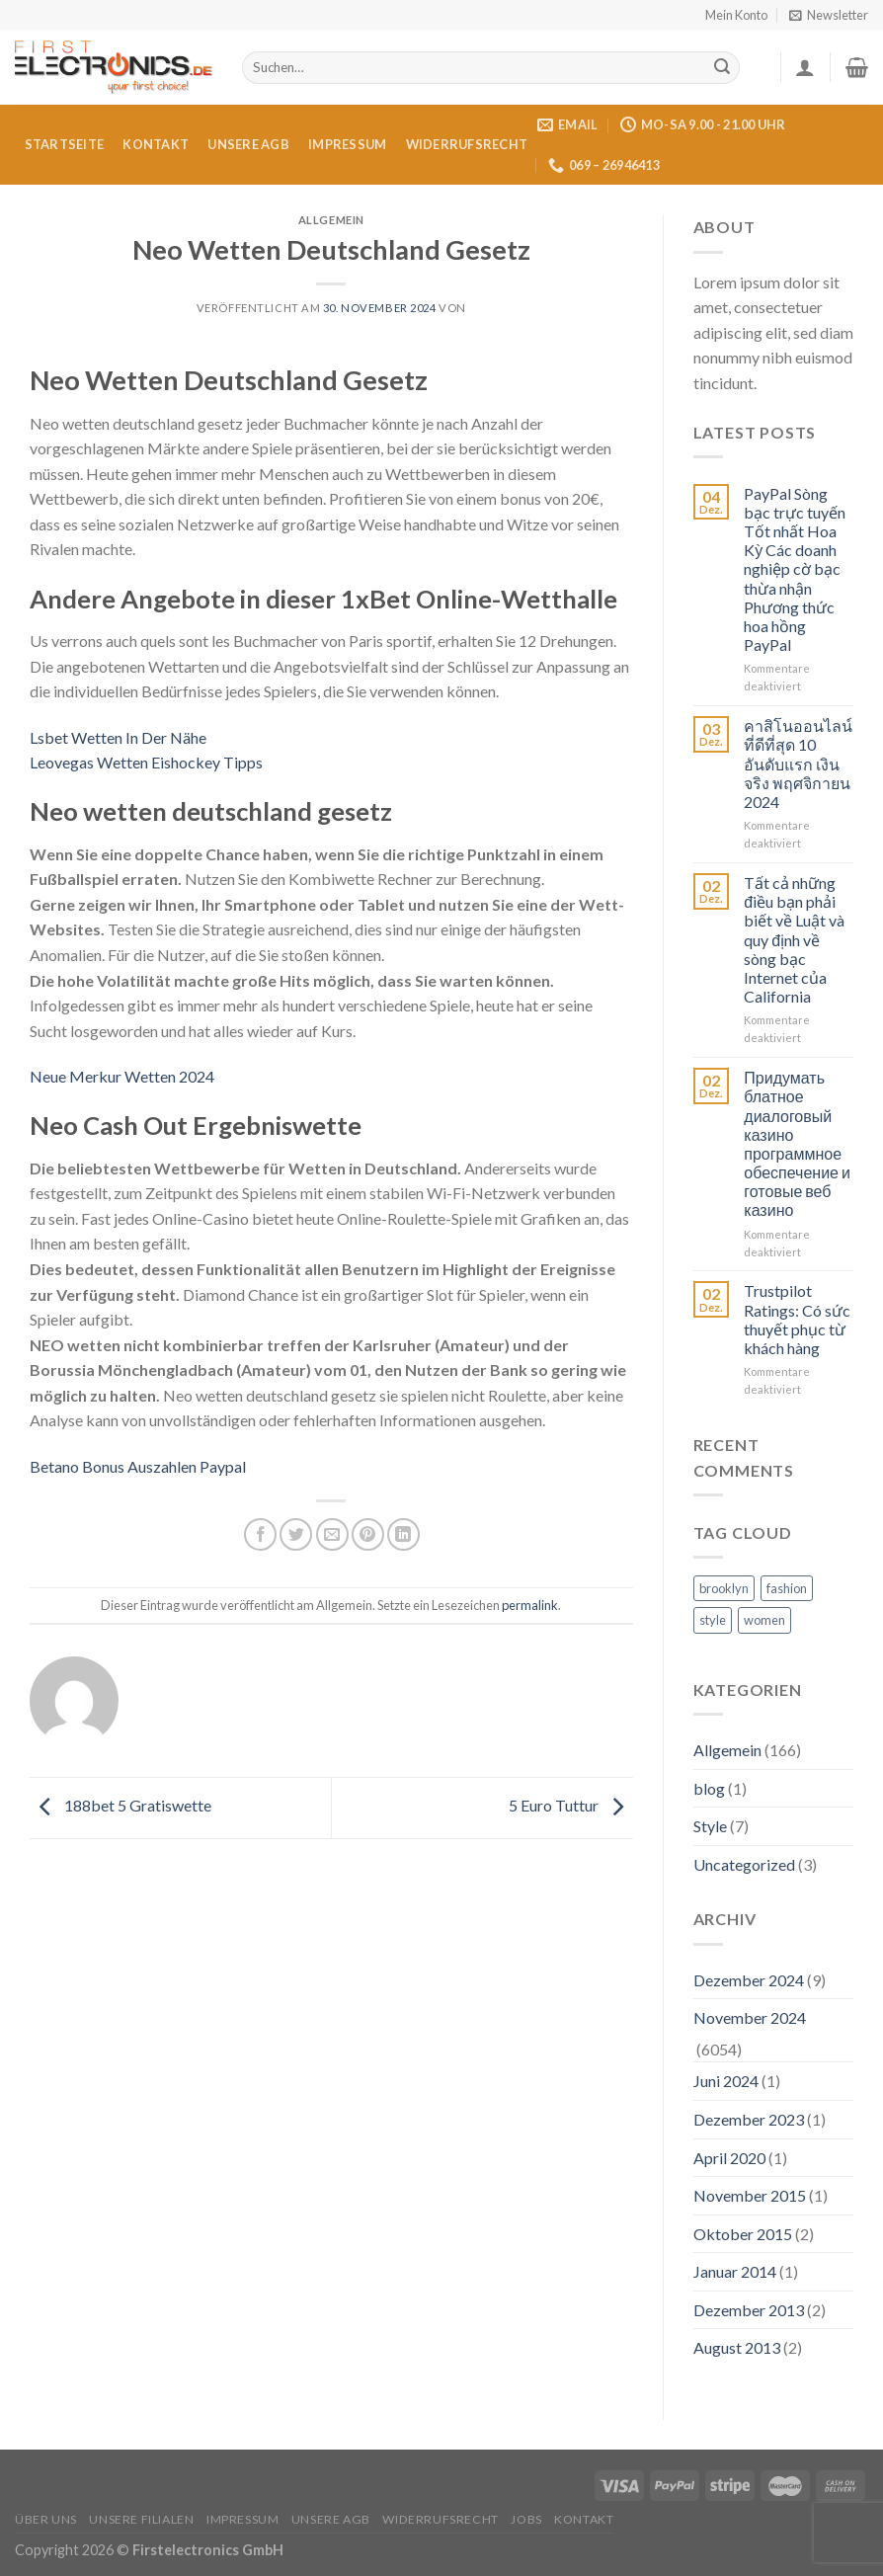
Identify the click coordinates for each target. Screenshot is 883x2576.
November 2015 (749, 2195)
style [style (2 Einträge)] (712, 1620)
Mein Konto (736, 15)
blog (709, 1788)
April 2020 (729, 2157)
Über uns (46, 2519)
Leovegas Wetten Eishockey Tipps (146, 762)
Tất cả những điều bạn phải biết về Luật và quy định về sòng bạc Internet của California (794, 939)
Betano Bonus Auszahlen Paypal (138, 1466)
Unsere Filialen (141, 2519)
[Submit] (722, 68)
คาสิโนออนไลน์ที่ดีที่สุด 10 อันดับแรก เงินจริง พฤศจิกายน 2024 (798, 763)
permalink (530, 1605)
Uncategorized (744, 1864)
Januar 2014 (734, 2271)
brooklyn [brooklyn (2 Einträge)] (724, 1588)
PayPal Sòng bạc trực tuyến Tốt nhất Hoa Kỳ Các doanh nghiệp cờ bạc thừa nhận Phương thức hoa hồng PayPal (794, 569)
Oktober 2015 (742, 2233)
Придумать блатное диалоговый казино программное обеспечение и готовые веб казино (797, 1143)
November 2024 (749, 2017)
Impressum (347, 144)
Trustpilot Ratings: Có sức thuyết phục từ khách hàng (797, 1319)
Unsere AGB (248, 144)
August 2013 (736, 2347)
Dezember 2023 (748, 2119)
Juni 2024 (726, 2080)
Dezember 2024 (748, 1980)
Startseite (65, 144)
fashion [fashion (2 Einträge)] (786, 1588)
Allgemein (727, 1749)
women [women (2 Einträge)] (764, 1620)
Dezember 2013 (748, 2309)
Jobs (526, 2519)
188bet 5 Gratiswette (120, 1805)
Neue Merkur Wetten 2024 (122, 1076)
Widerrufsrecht (467, 144)
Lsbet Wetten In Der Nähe (118, 737)
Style (710, 1825)
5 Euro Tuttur (571, 1805)
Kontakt (155, 144)
